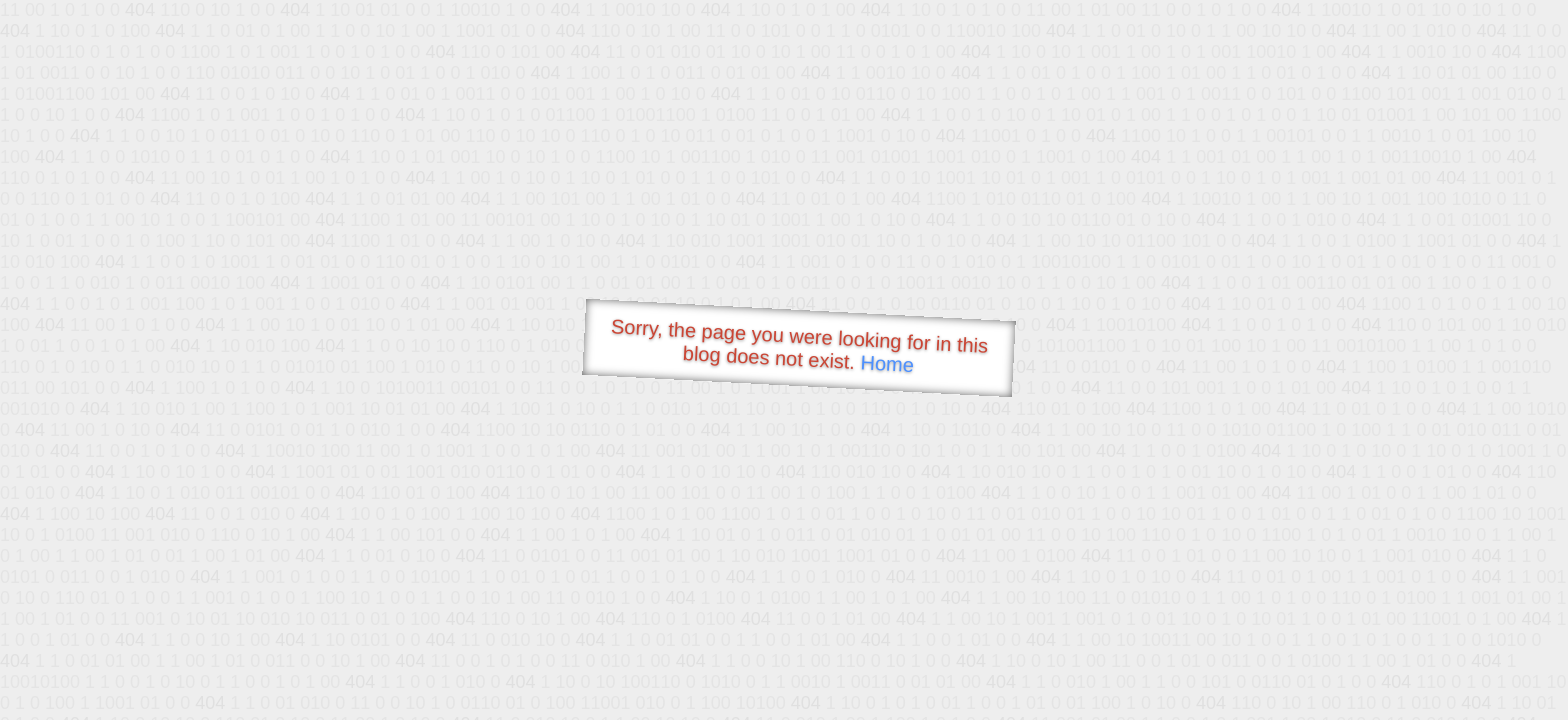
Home (887, 363)
